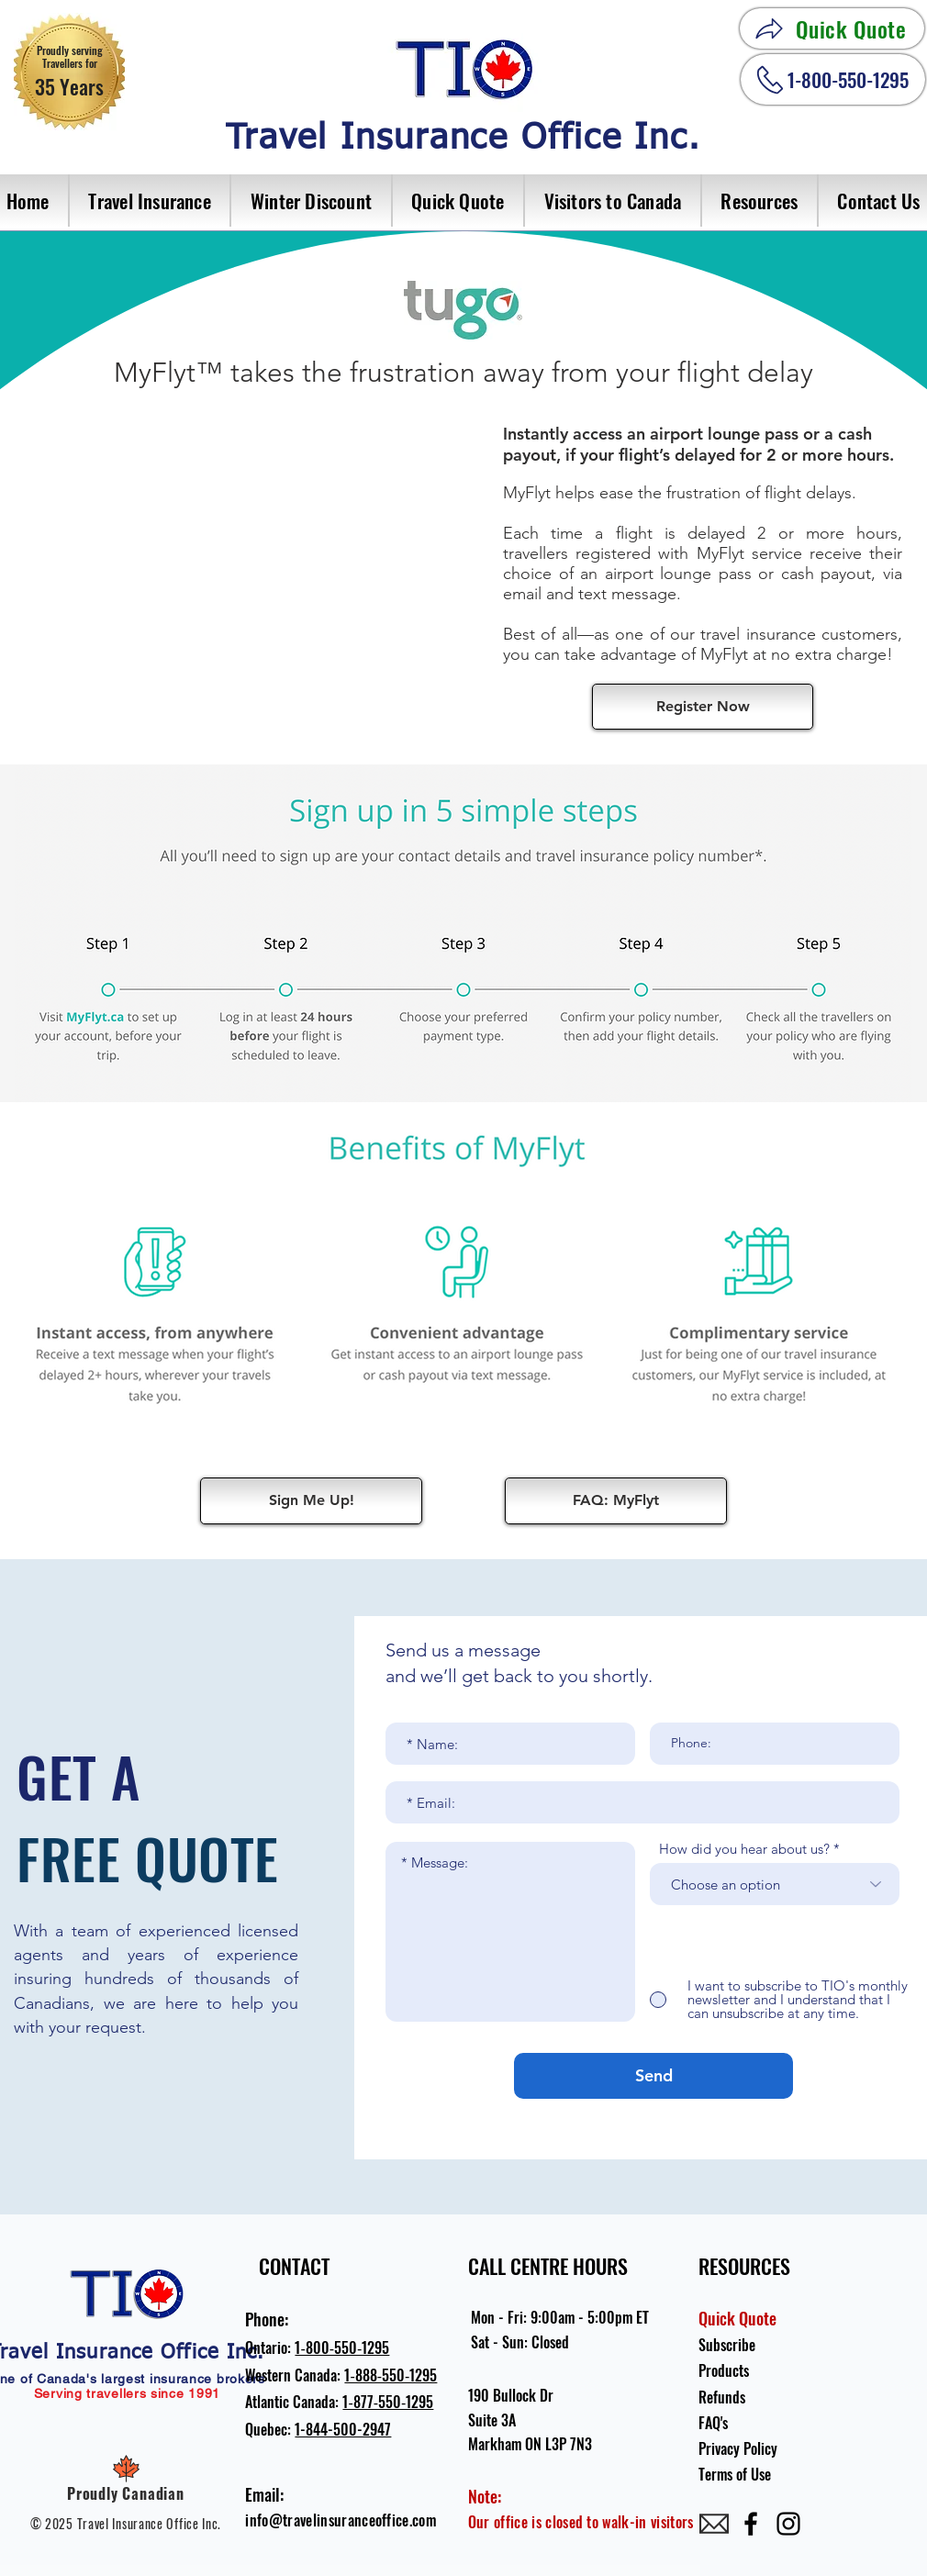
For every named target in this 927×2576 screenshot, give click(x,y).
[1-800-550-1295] (833, 79)
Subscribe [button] (726, 2345)
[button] (150, 200)
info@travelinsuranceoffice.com (340, 2520)
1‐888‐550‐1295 (390, 2375)
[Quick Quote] (832, 28)
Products (723, 2370)
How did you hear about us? (744, 1849)
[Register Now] (702, 707)
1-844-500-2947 (343, 2429)
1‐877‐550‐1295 (387, 2402)
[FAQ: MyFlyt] (616, 1501)
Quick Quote (737, 2318)
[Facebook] (750, 2523)
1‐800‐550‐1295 (342, 2347)
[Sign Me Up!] (311, 1501)
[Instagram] (788, 2523)
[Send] (653, 2076)
